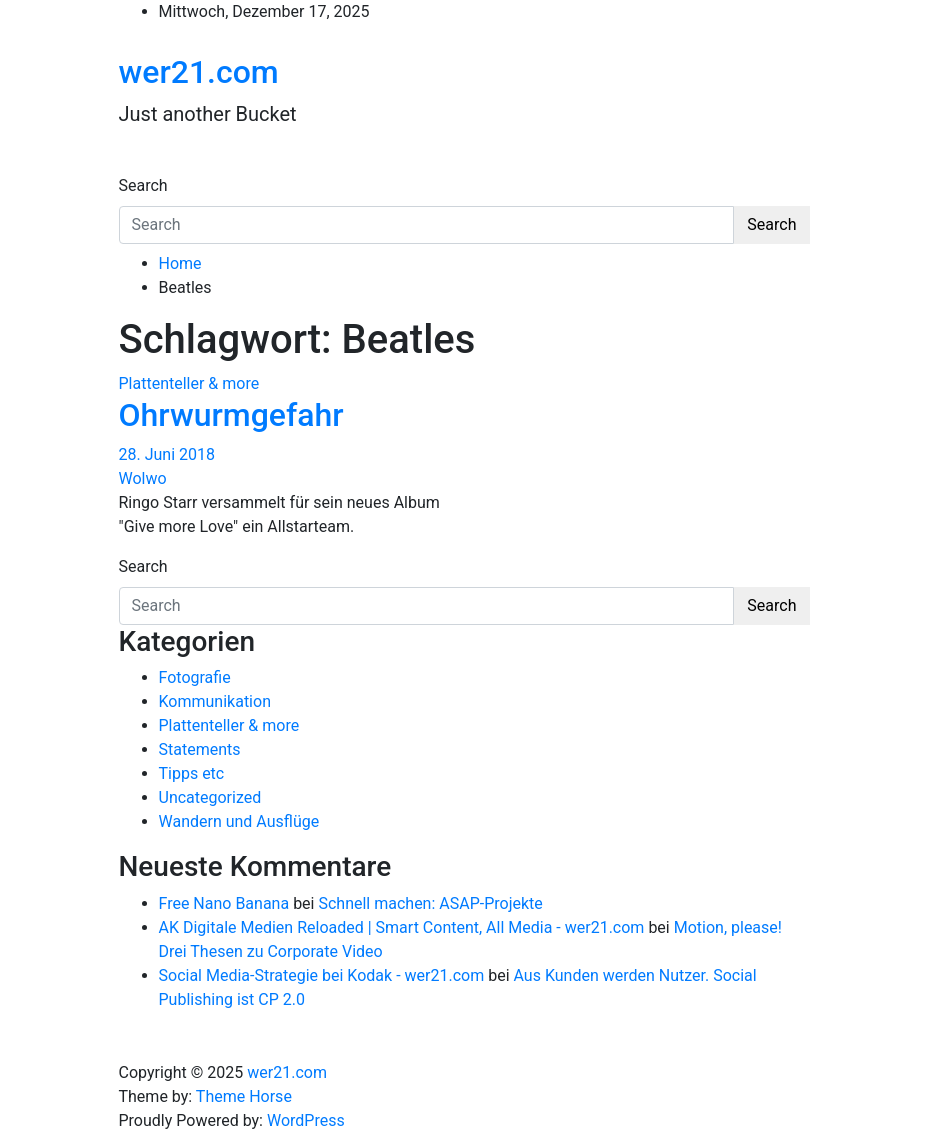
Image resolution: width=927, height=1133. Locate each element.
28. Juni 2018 (167, 454)
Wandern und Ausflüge (239, 821)
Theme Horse (244, 1096)
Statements (200, 749)
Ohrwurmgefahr (231, 415)
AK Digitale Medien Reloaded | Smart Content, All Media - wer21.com (402, 927)
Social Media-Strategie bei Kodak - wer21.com (322, 975)
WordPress (306, 1120)
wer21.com (199, 72)
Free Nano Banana (224, 903)
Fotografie (195, 677)
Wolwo (143, 478)
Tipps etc (192, 773)
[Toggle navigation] (132, 167)
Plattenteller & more (189, 383)
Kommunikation (215, 701)
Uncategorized (210, 797)
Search (143, 185)
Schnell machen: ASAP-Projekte (430, 903)
